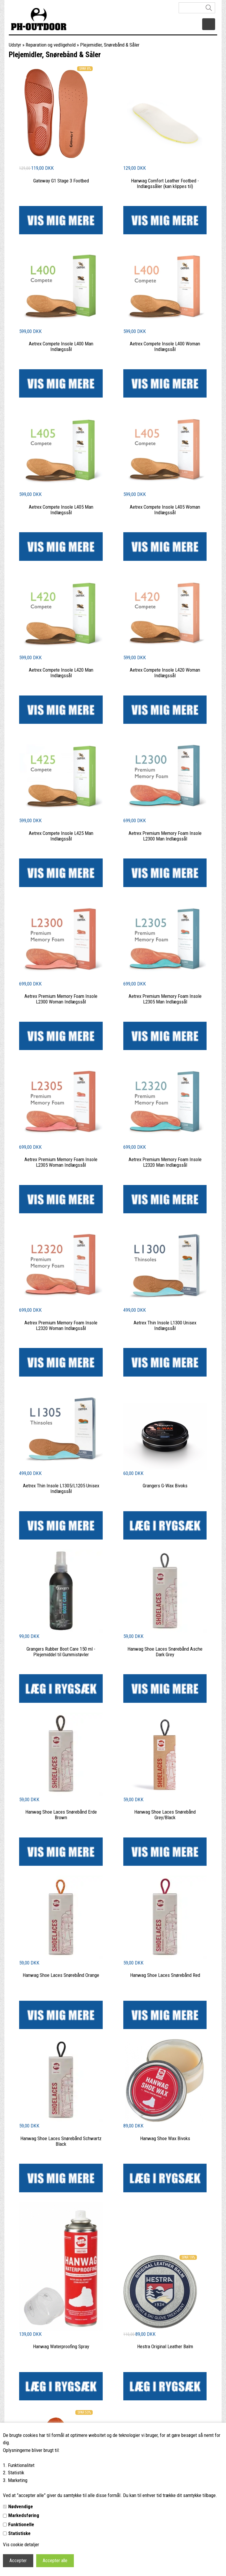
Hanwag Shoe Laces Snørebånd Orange (61, 1975)
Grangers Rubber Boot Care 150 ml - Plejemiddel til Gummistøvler (60, 1651)
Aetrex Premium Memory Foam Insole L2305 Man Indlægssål (165, 999)
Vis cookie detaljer (21, 2544)
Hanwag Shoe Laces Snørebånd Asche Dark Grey (164, 1651)
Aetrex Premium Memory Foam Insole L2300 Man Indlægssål (165, 836)
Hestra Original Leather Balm (165, 2346)
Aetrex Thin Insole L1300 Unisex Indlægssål (165, 1325)
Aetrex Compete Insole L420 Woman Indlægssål (165, 672)
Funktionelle (21, 2524)
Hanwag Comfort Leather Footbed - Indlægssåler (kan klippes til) (165, 183)
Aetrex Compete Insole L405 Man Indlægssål (61, 509)
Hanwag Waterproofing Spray (61, 2346)
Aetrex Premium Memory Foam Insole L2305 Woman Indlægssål (60, 1162)
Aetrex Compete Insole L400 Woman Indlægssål (165, 346)
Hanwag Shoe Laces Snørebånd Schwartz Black (61, 2141)
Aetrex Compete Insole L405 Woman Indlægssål (165, 509)
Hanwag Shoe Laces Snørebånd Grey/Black (165, 1814)
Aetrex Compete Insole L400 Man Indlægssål (61, 346)
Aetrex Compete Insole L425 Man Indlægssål (61, 836)
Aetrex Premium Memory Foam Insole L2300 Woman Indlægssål (60, 999)
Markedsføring (23, 2515)
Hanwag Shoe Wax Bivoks (165, 2138)
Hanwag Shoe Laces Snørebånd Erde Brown (61, 1814)
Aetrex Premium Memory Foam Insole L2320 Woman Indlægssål (60, 1325)
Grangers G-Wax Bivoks (165, 1486)
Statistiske (19, 2533)
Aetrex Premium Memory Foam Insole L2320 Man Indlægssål (165, 1162)
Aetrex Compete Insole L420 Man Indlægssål (61, 672)
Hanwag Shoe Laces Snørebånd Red (165, 1975)
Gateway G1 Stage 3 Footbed (61, 181)
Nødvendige (20, 2506)
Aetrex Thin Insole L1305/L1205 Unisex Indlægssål (61, 1488)
